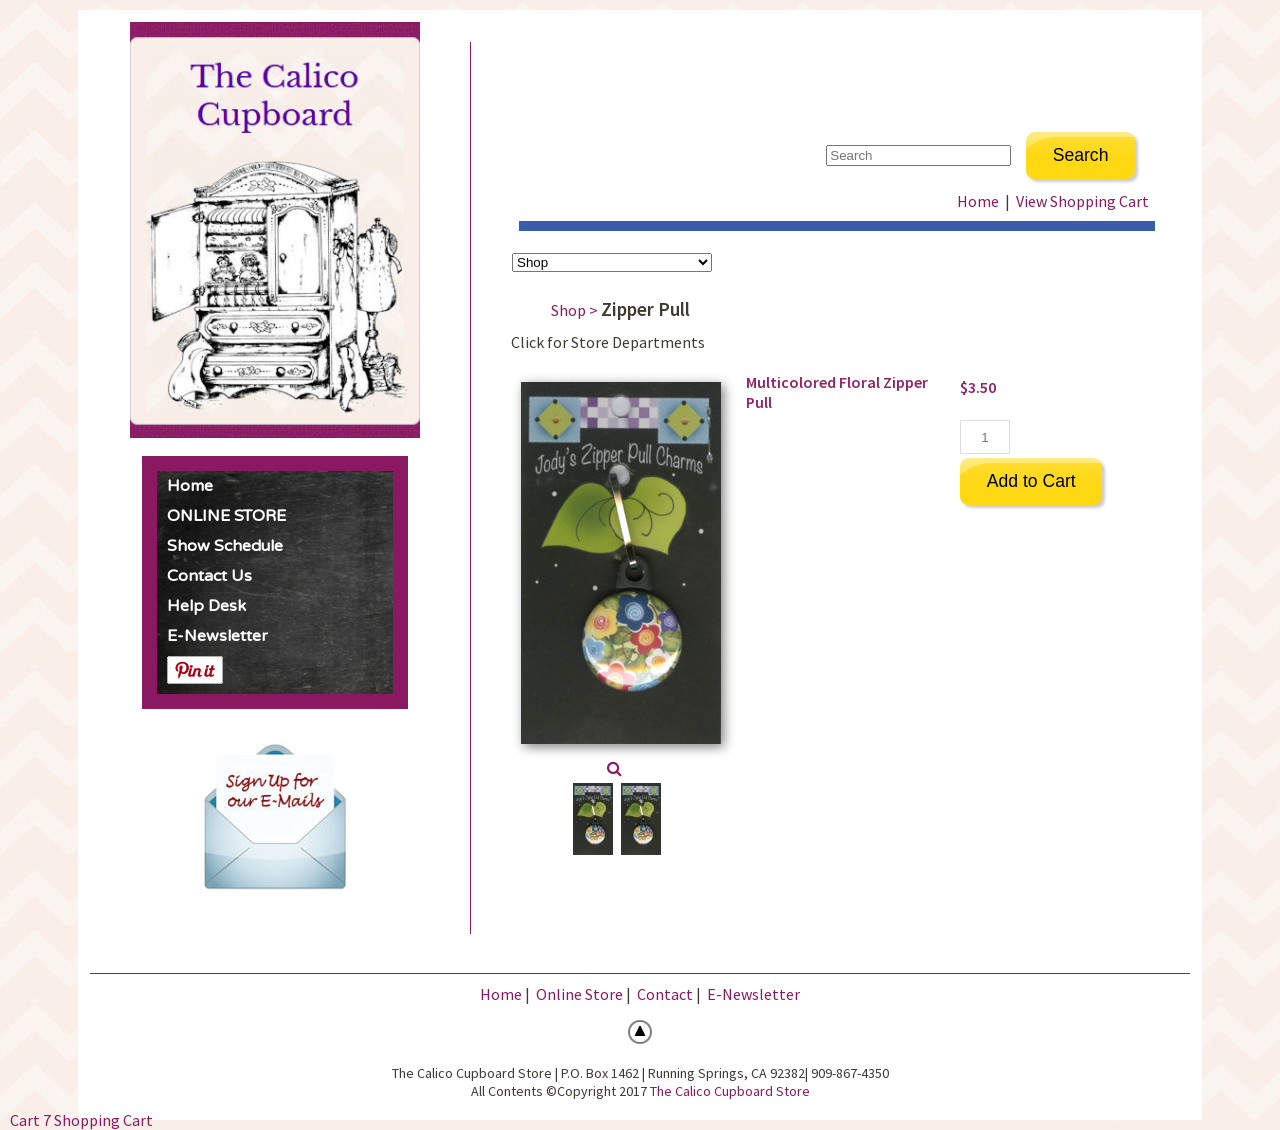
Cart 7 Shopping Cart (81, 1120)
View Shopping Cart (1082, 201)
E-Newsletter (217, 636)
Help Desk (206, 606)
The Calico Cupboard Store (730, 1091)
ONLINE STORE (226, 516)
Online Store (579, 994)
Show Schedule (225, 546)
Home (190, 486)
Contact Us (209, 576)
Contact (665, 994)
